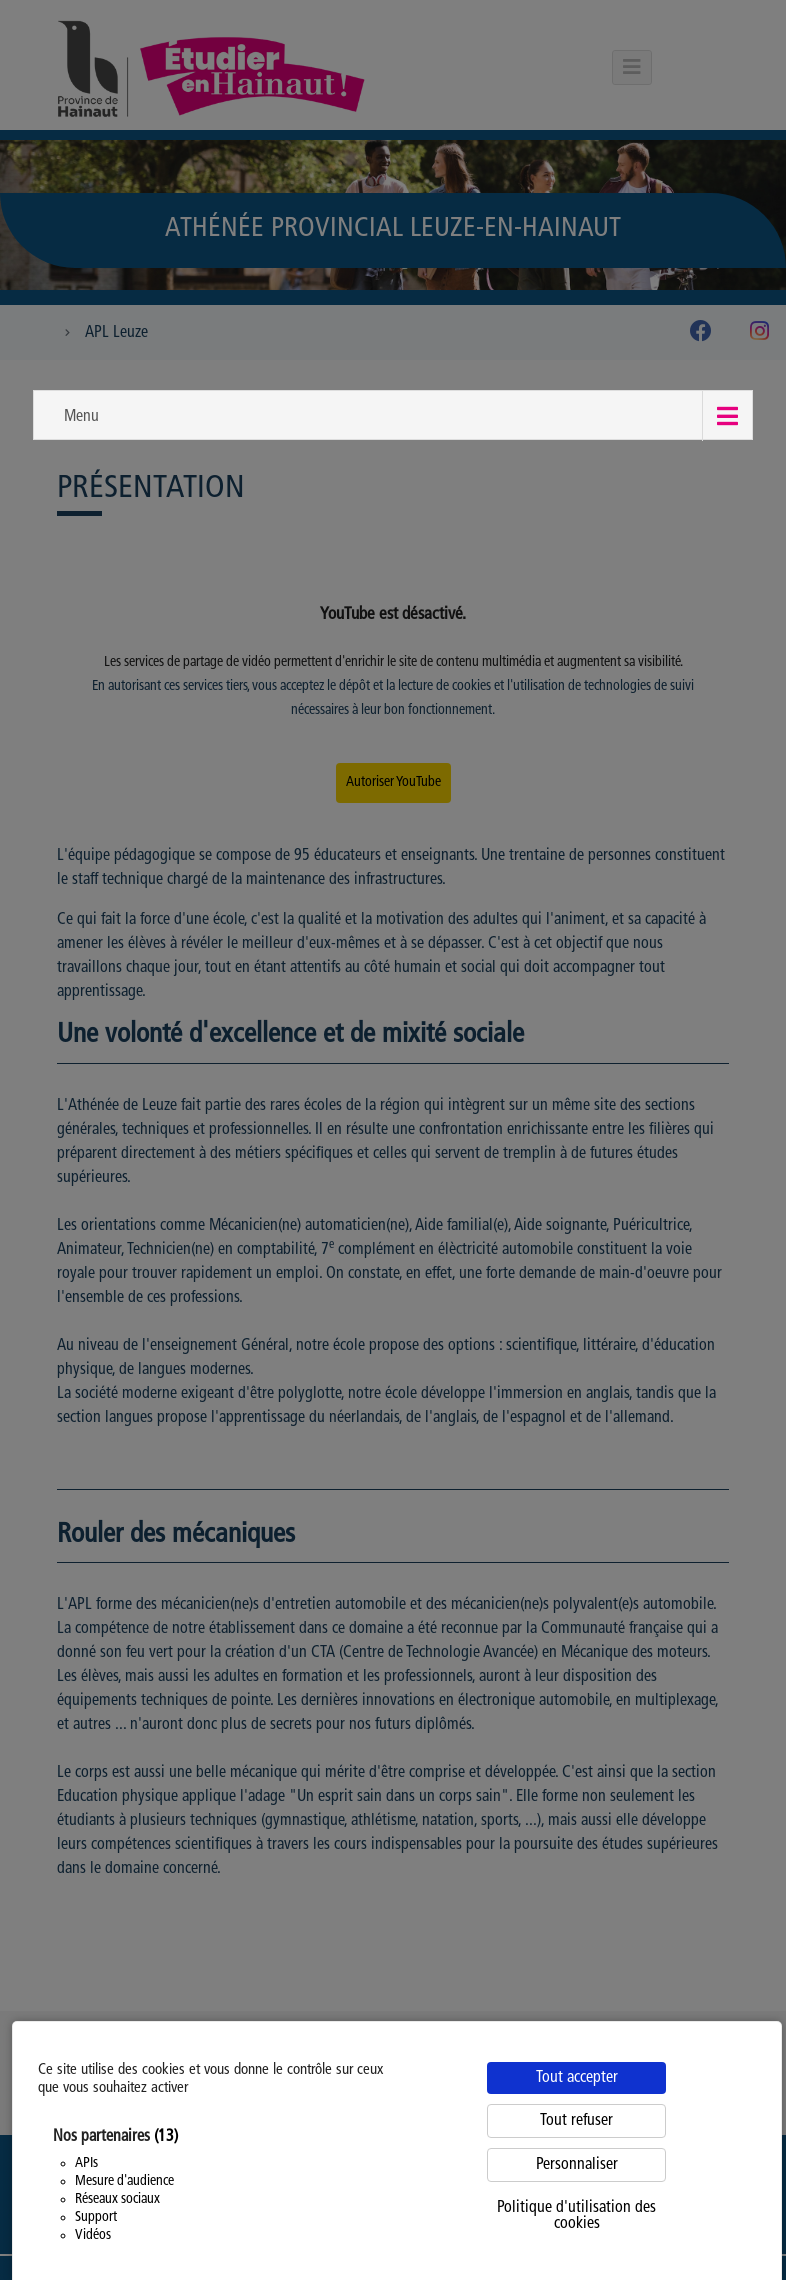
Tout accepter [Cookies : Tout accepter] (577, 2078)
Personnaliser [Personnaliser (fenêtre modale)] (577, 2165)
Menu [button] (81, 417)
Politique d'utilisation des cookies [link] (576, 2216)
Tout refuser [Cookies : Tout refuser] (576, 2121)
